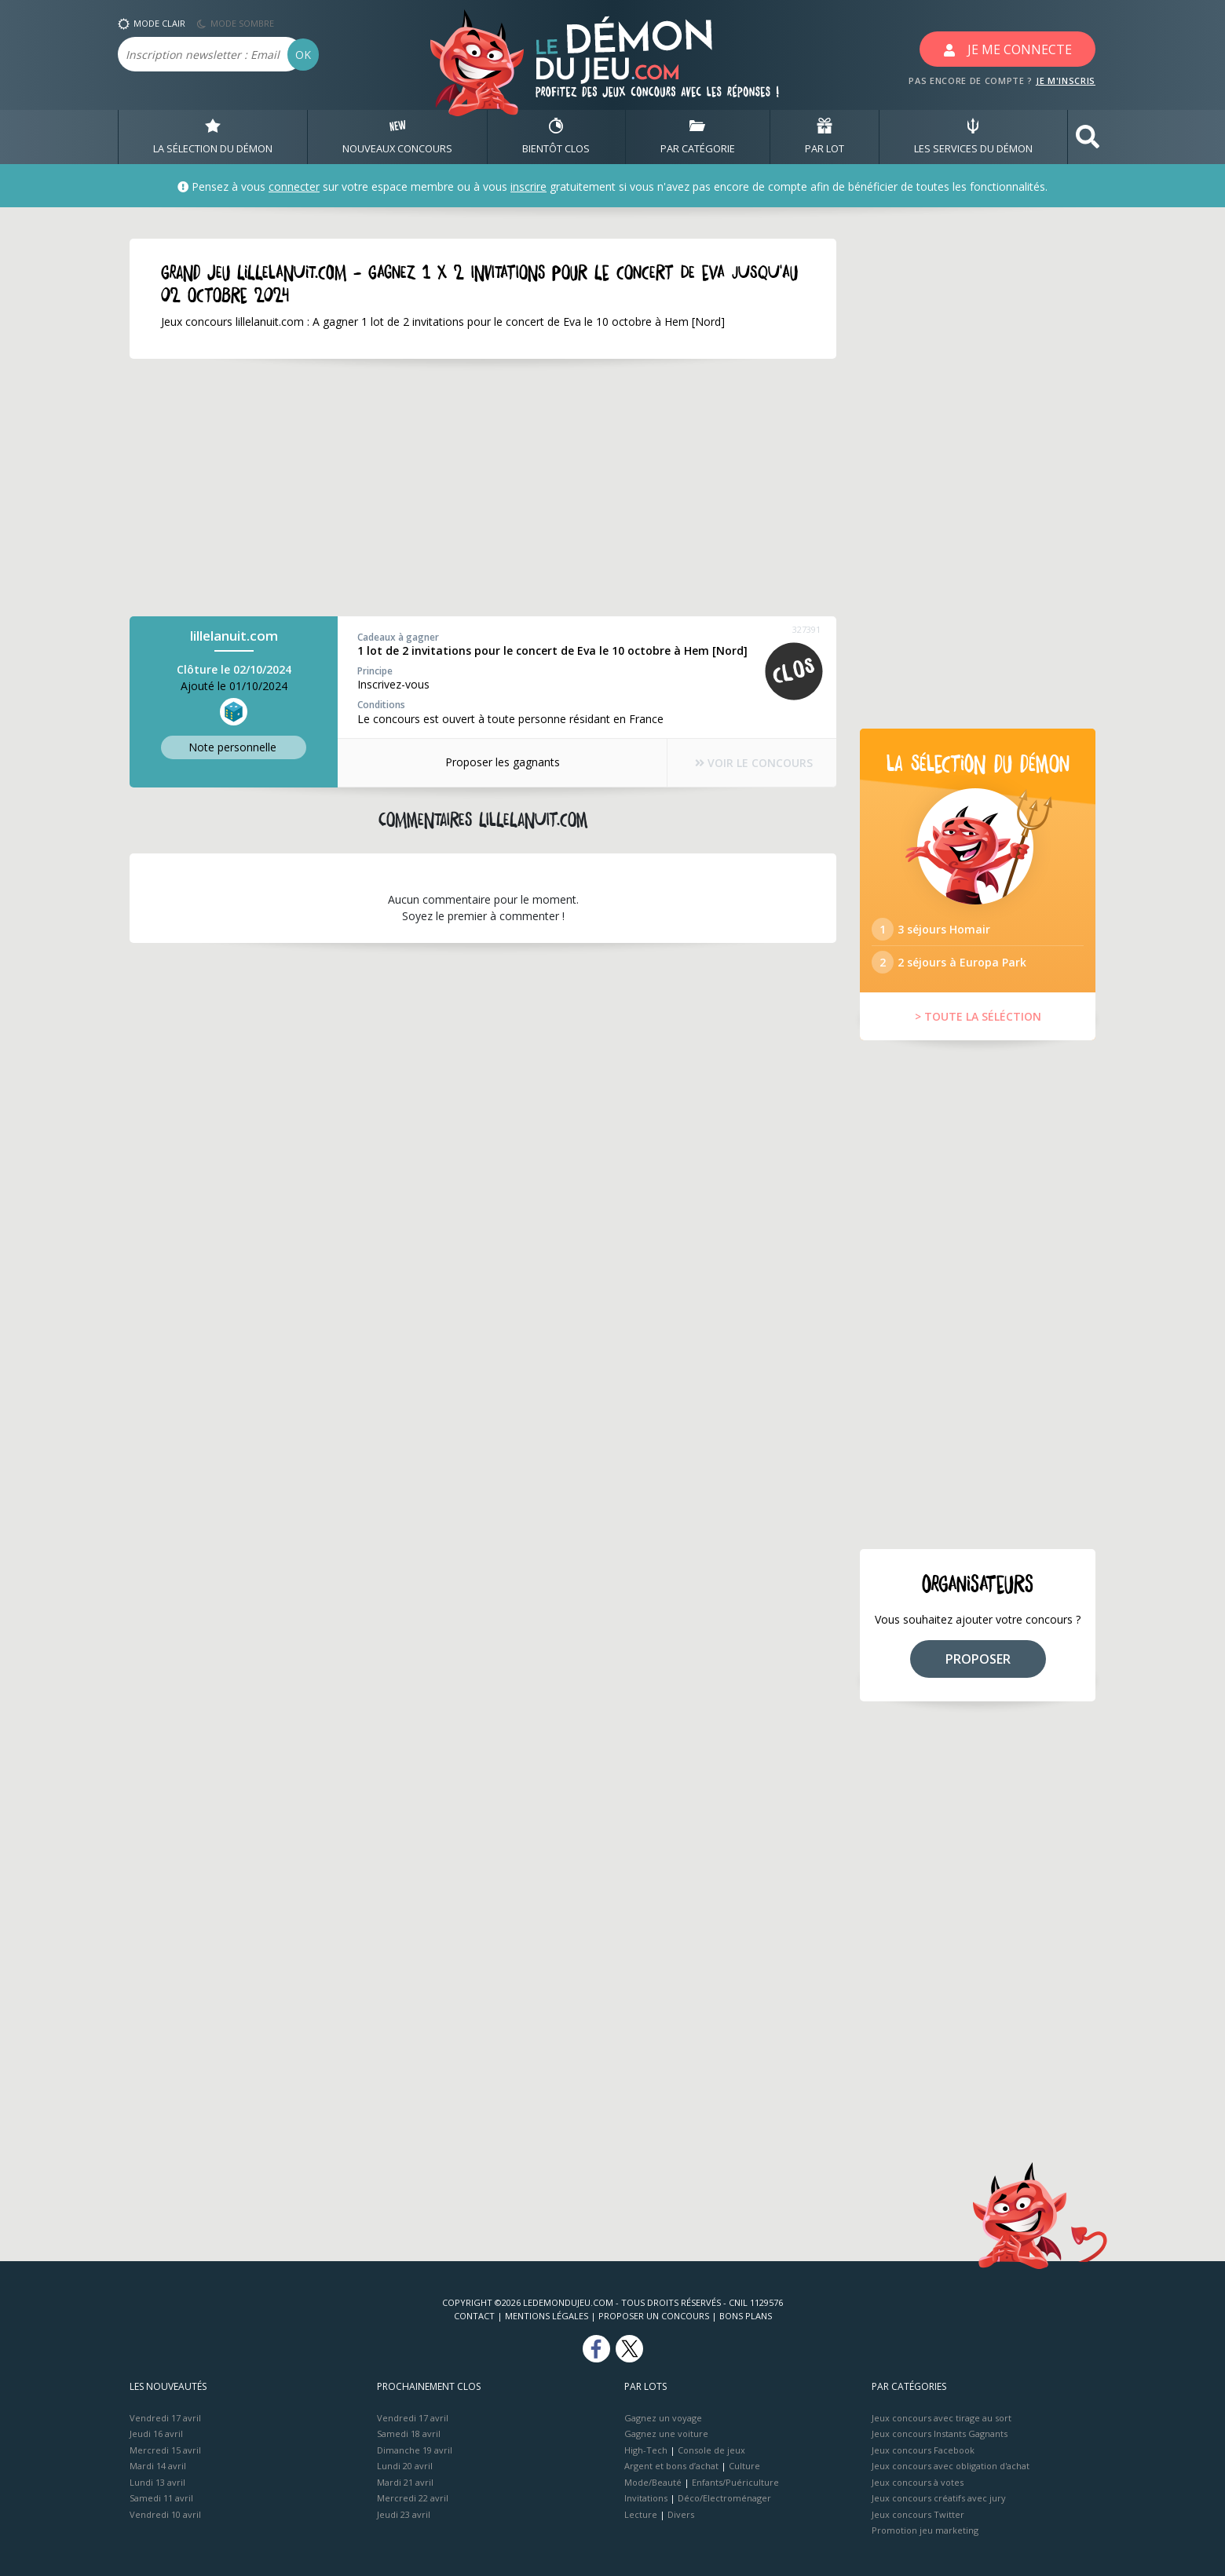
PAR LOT (824, 136)
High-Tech (645, 2450)
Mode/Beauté (653, 2482)
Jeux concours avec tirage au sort (941, 2418)
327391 (806, 629)
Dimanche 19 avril (414, 2450)
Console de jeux (711, 2450)
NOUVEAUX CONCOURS (397, 136)
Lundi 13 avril (157, 2482)
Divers (680, 2514)
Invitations (645, 2498)
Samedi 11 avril (161, 2498)
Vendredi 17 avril (165, 2418)
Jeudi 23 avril (403, 2514)
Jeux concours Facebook (923, 2450)
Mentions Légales (546, 2316)
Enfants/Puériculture (735, 2482)
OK (303, 54)
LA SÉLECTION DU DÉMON (212, 136)
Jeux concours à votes (918, 2482)
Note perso (234, 747)
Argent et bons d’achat (671, 2466)
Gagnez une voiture (666, 2433)
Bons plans (745, 2316)
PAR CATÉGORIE (697, 136)
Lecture (640, 2514)
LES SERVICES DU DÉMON (973, 136)
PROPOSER (978, 1659)
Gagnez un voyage (663, 2418)
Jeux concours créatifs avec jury (939, 2498)
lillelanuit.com (234, 636)
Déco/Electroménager (724, 2498)
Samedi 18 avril (409, 2433)
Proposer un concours (653, 2316)
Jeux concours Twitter (918, 2514)
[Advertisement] (483, 487)
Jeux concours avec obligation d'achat (950, 2466)
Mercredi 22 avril (412, 2498)
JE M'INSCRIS (1065, 80)
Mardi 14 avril (158, 2466)
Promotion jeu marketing (925, 2530)
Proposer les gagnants (502, 762)
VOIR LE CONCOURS (754, 762)
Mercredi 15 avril (165, 2450)
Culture (744, 2466)
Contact (474, 2316)
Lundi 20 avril (405, 2466)
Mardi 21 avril (405, 2482)
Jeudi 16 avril (156, 2433)
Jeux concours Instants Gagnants (939, 2433)
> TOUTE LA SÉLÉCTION (978, 1016)
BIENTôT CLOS (556, 136)
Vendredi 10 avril (165, 2514)
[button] (1087, 137)
